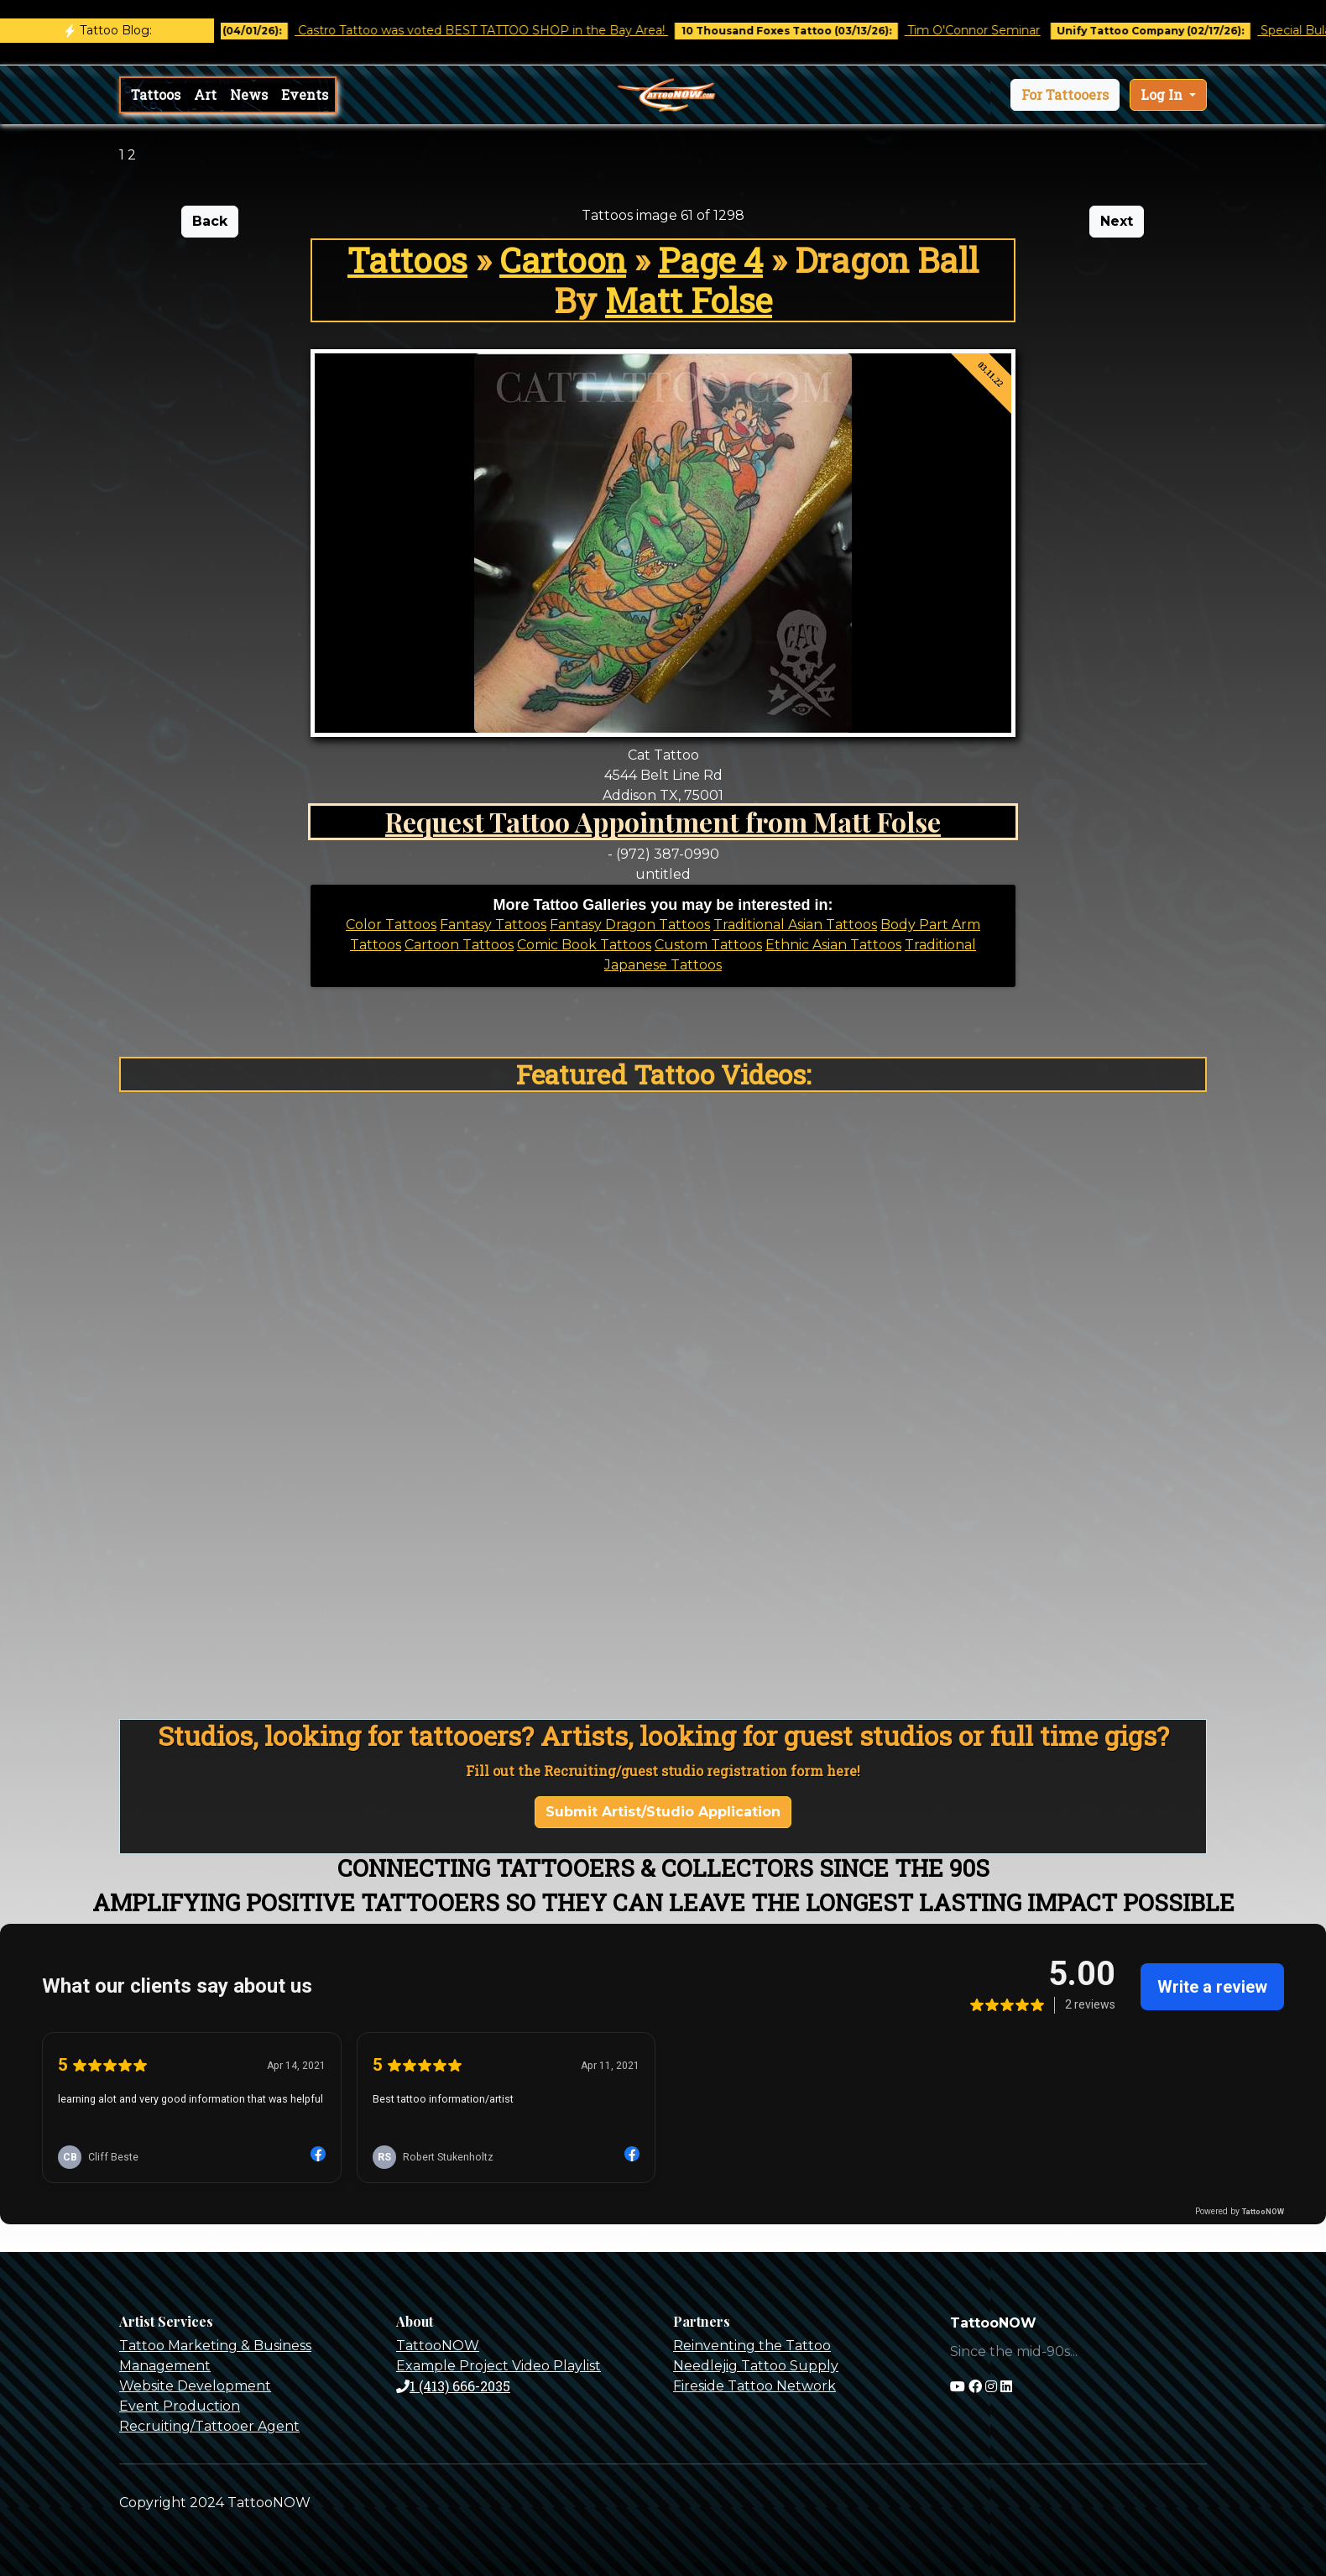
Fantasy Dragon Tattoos (630, 925)
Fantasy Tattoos (493, 925)
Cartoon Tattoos (459, 945)
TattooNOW (437, 2346)
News (249, 94)
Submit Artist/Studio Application (663, 1812)
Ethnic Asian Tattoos (833, 945)
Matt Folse (688, 300)
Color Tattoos (391, 925)
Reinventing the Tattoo (752, 2346)
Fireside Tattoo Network (754, 2386)
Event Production (179, 2406)
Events (304, 94)
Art (205, 94)
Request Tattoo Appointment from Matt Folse (663, 821)
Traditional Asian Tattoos (795, 925)
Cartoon (562, 260)
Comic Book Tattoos (584, 945)
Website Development (195, 2386)
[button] (1065, 95)
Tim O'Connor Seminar (991, 30)
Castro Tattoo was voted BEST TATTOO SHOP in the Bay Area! (500, 30)
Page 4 (710, 260)
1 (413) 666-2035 (453, 2386)
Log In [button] (1163, 94)
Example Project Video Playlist (498, 2366)
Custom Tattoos (708, 945)
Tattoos (155, 94)
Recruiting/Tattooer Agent (209, 2426)
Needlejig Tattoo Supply (755, 2366)
